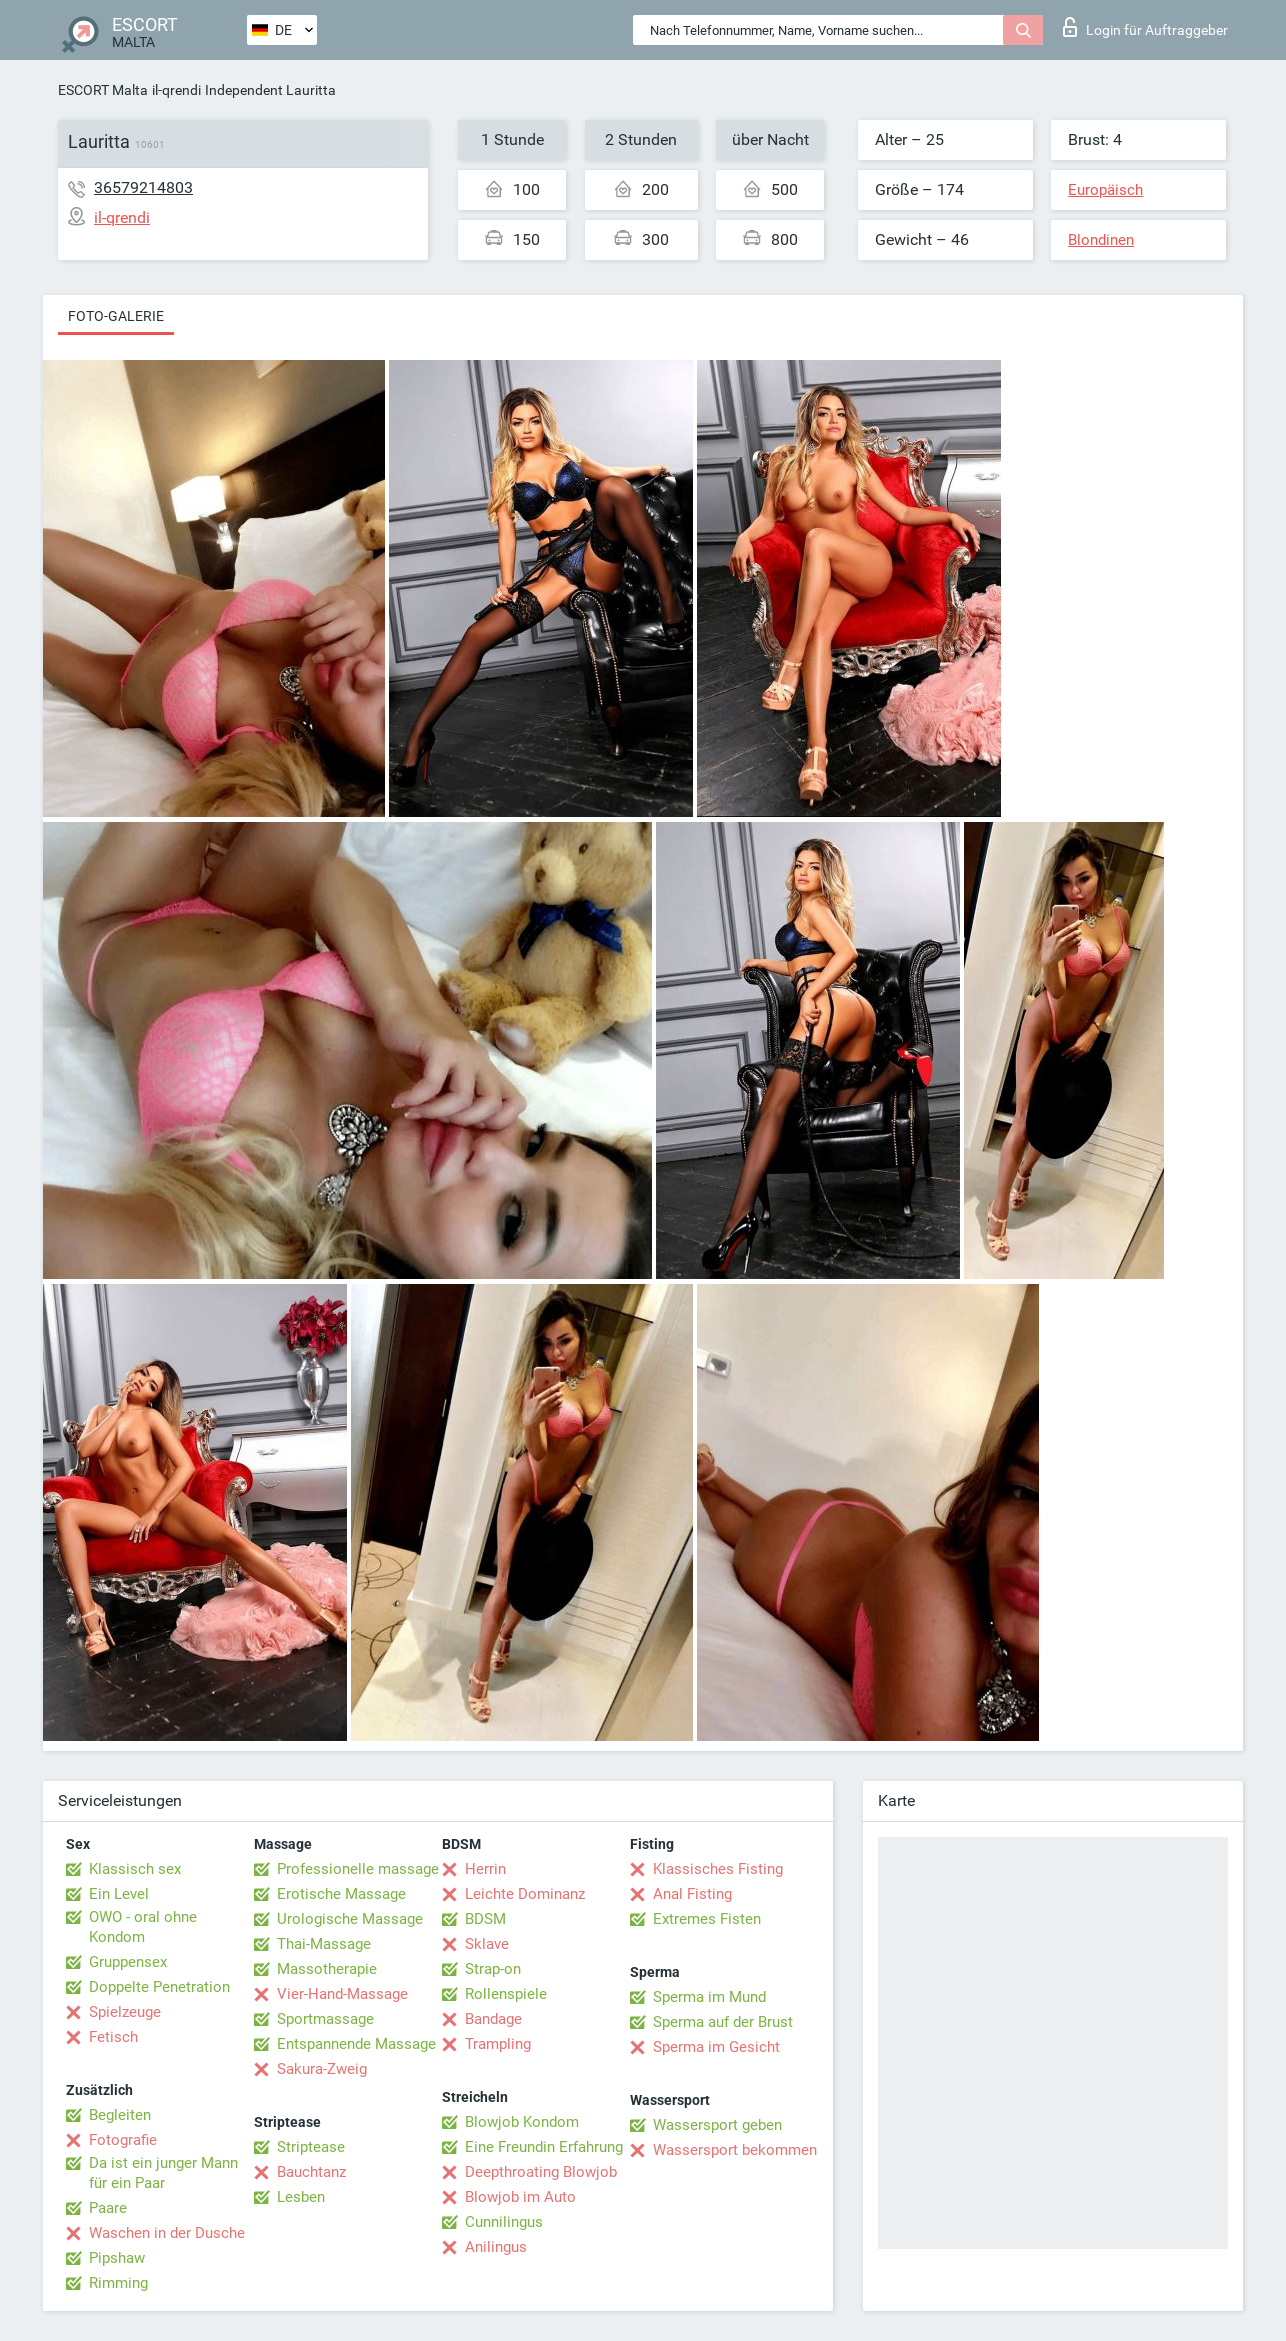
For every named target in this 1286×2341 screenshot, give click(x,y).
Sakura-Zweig (322, 2069)
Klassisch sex (135, 1869)
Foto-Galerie (116, 316)
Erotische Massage (341, 1894)
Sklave (487, 1944)
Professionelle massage (358, 1869)
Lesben (301, 2197)
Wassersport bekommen (735, 2150)
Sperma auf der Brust (723, 2022)
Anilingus (496, 2247)
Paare (108, 2208)
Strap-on (493, 1969)
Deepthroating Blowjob (541, 2172)
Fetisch (113, 2037)
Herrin (485, 1869)
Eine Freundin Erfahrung (544, 2147)
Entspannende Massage (356, 2044)
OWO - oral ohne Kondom (143, 1927)
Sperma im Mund (709, 1997)
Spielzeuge (125, 2012)
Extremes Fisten (707, 1919)
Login (1145, 27)
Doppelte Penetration (159, 1987)
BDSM (485, 1919)
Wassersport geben (717, 2125)
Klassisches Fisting (718, 1869)
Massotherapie (327, 1969)
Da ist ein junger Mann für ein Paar (163, 2173)
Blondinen (1101, 240)
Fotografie (123, 2140)
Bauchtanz (311, 2172)
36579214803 (143, 187)
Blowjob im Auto (520, 2197)
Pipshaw (117, 2258)
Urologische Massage (350, 1919)
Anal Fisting (692, 1894)
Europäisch (1105, 190)
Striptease (311, 2147)
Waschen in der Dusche (167, 2233)
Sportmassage (325, 2019)
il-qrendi (176, 90)
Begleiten (120, 2115)
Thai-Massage (324, 1944)
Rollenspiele (506, 1994)
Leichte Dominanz (525, 1894)
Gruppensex (128, 1962)
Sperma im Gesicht (716, 2047)
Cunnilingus (504, 2222)
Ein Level (119, 1894)
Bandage (493, 2019)
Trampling (498, 2044)
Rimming (118, 2283)
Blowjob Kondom (522, 2122)
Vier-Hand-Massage (342, 1994)
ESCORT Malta (103, 90)
